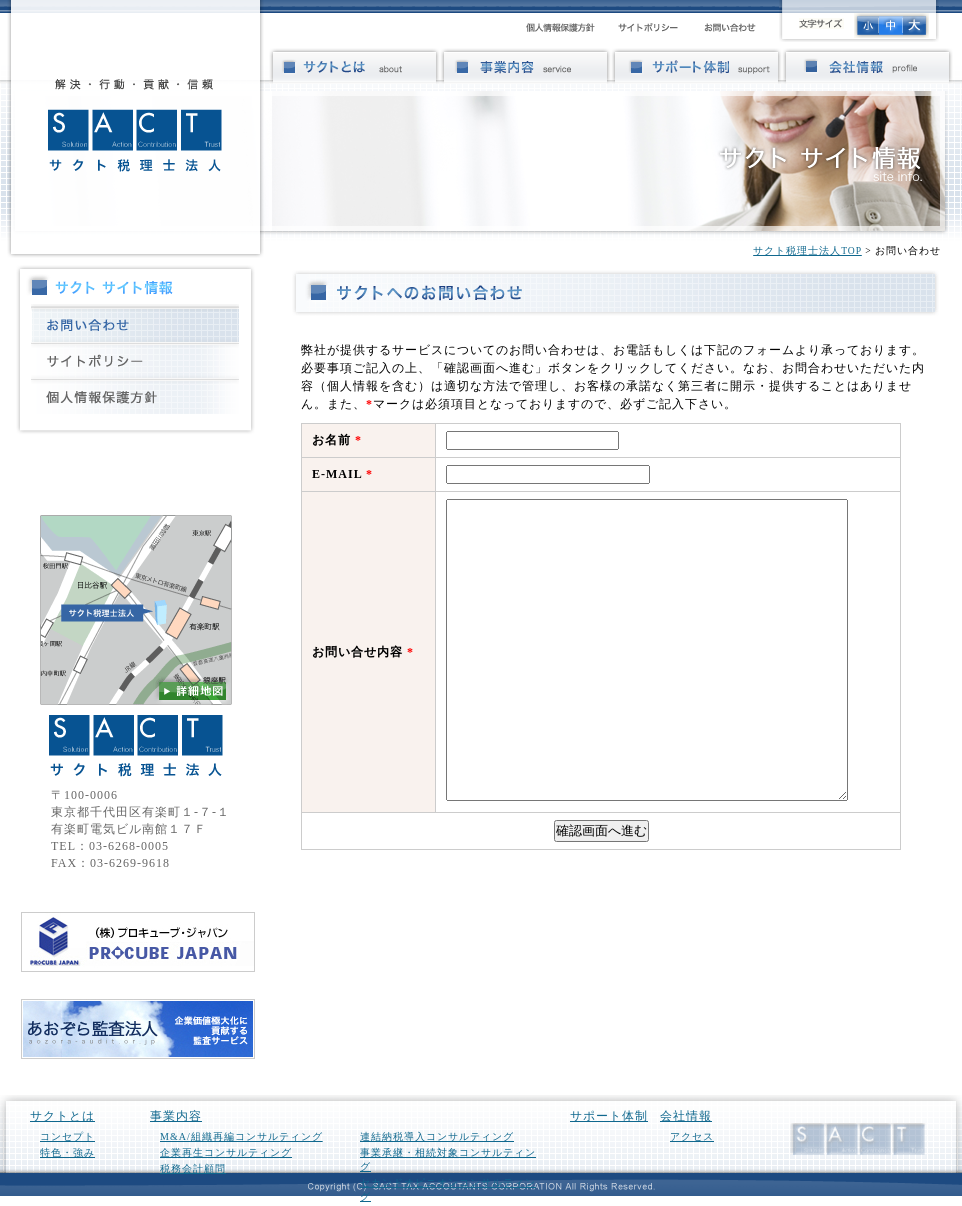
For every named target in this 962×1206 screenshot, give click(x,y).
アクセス (692, 1136)
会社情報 (686, 1116)
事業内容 (176, 1116)
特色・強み (67, 1152)
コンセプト (67, 1136)
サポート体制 (609, 1116)
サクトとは (62, 1116)
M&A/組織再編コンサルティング (241, 1136)
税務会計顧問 (193, 1168)
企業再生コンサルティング (226, 1152)
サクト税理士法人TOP (807, 250)
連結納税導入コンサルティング (437, 1136)
